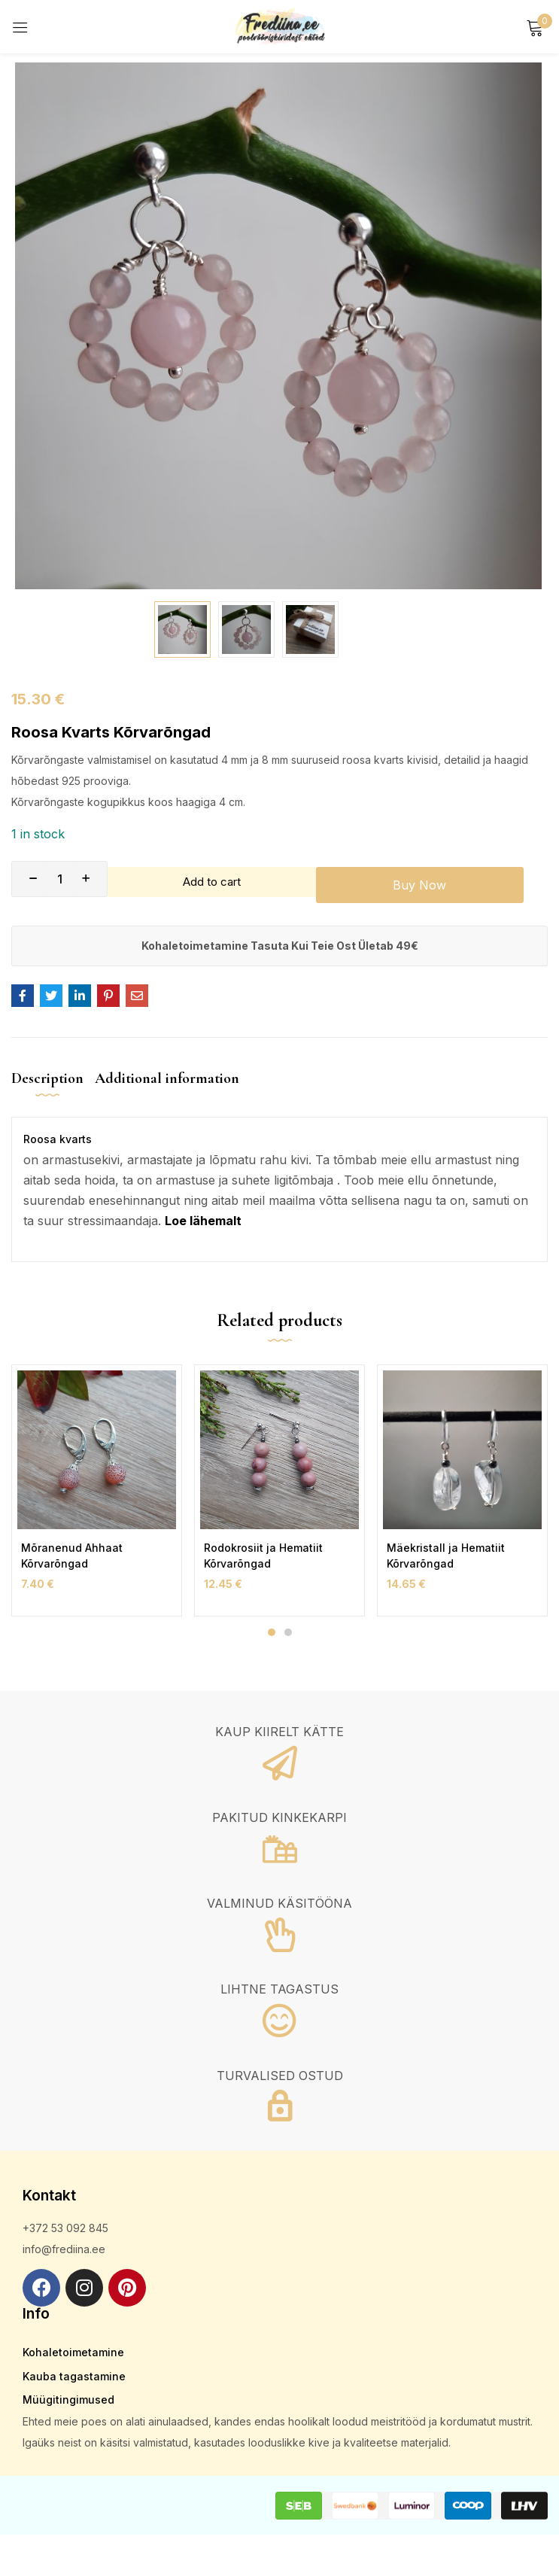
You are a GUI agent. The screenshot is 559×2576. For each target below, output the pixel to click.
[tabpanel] (96, 1490)
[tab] (53, 1091)
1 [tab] (271, 1632)
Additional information (167, 1078)
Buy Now (431, 879)
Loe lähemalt (203, 1220)
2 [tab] (288, 1632)
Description (47, 1078)
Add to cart (218, 879)
